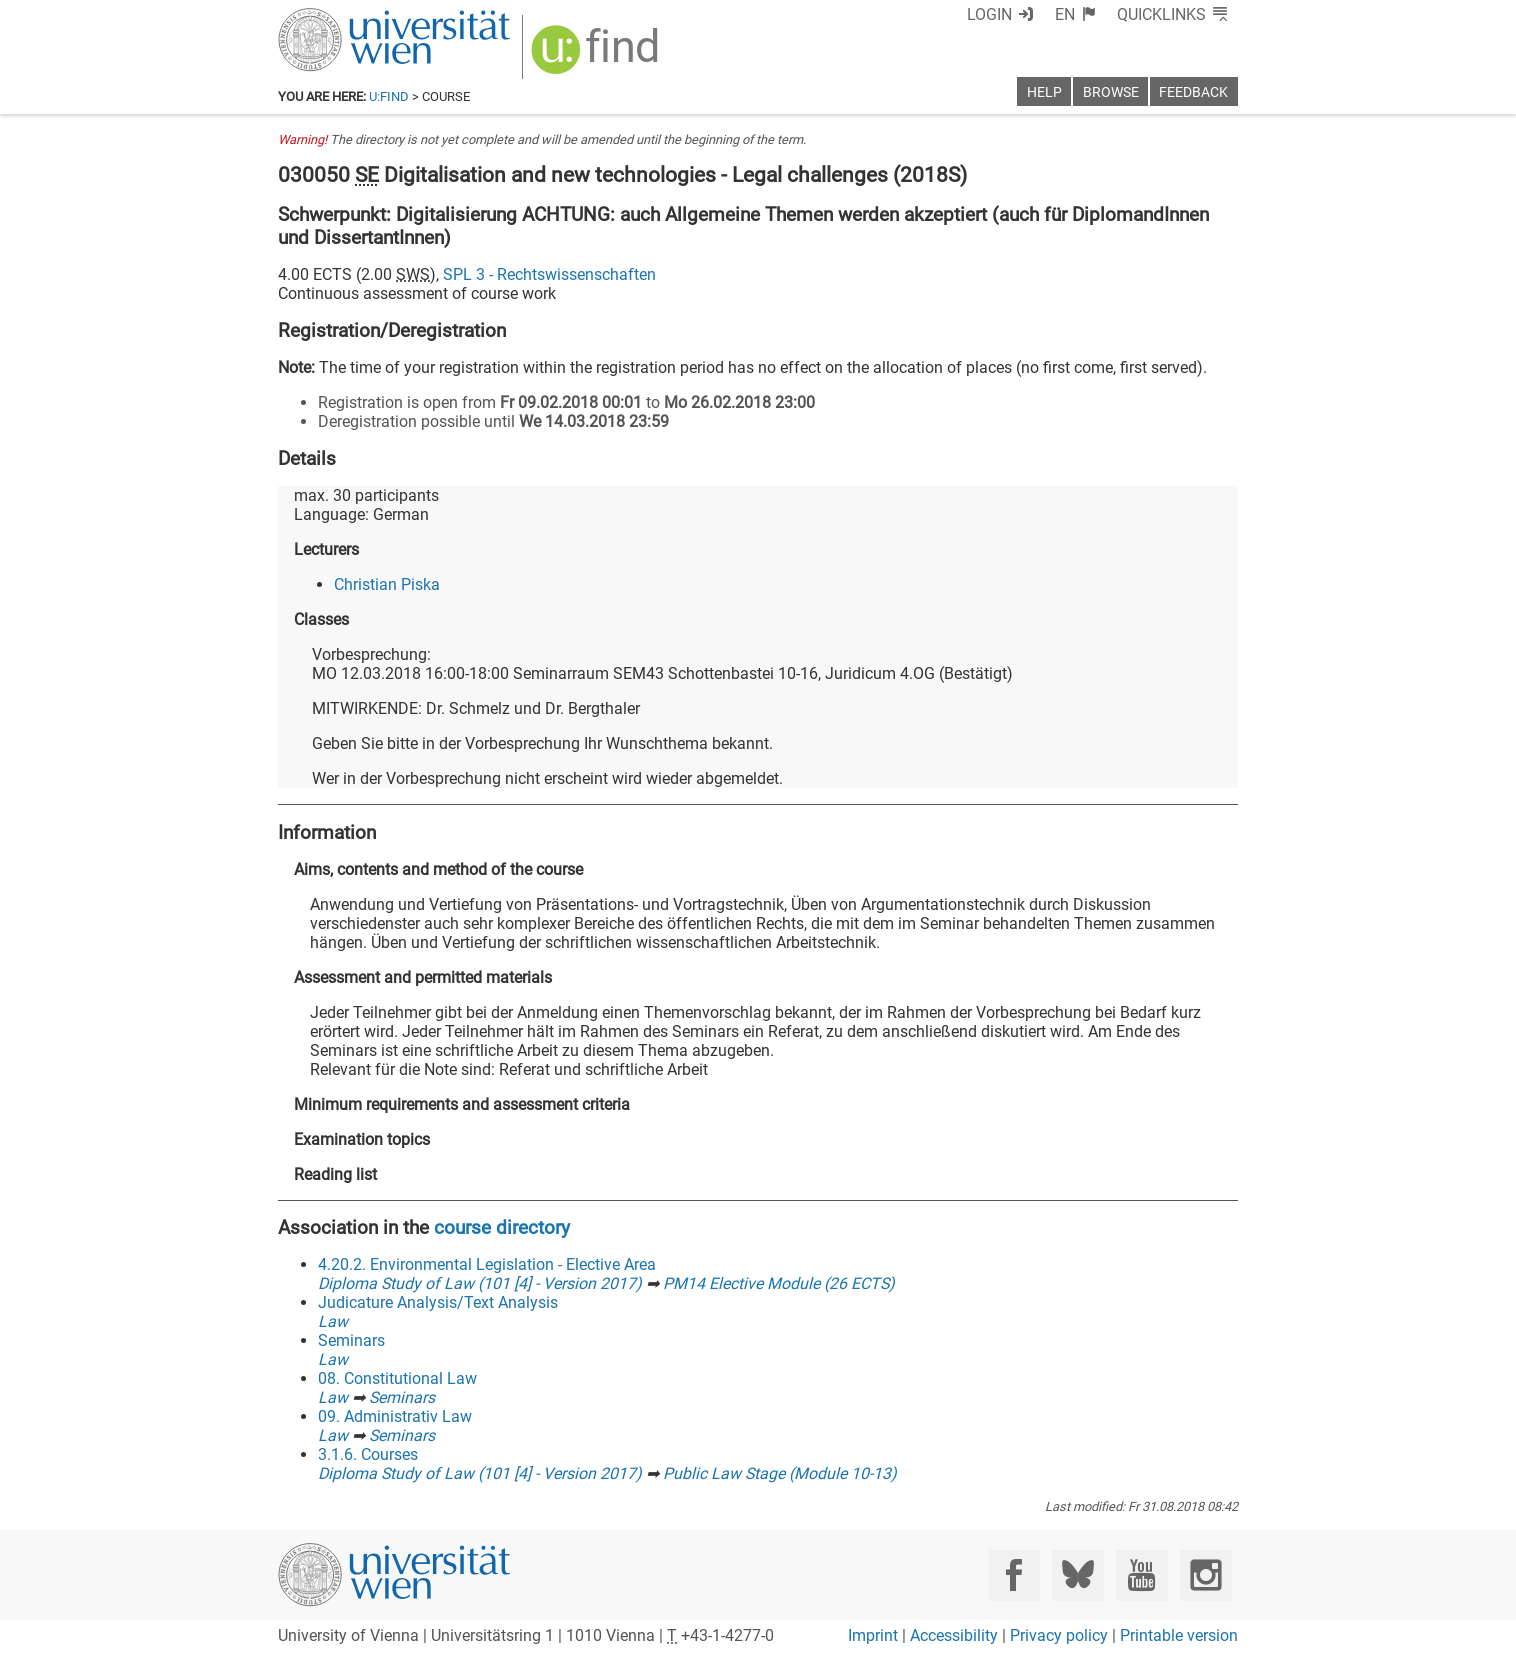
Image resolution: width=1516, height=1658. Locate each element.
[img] (597, 56)
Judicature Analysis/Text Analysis (438, 1302)
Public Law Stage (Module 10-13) (780, 1473)
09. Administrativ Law (395, 1416)
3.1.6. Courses (368, 1454)
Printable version (1179, 1635)
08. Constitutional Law (397, 1378)
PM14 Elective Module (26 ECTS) (779, 1283)
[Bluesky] (1077, 1575)
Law (333, 1321)
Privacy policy (1059, 1635)
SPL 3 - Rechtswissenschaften (549, 274)
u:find (389, 96)
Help (1044, 92)
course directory (502, 1227)
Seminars (351, 1340)
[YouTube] (1141, 1575)
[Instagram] (1205, 1575)
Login (989, 14)
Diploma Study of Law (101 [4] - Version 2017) (480, 1283)
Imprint (873, 1635)
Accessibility (954, 1635)
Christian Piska (387, 584)
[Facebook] (1014, 1575)
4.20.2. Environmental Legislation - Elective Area (487, 1264)
